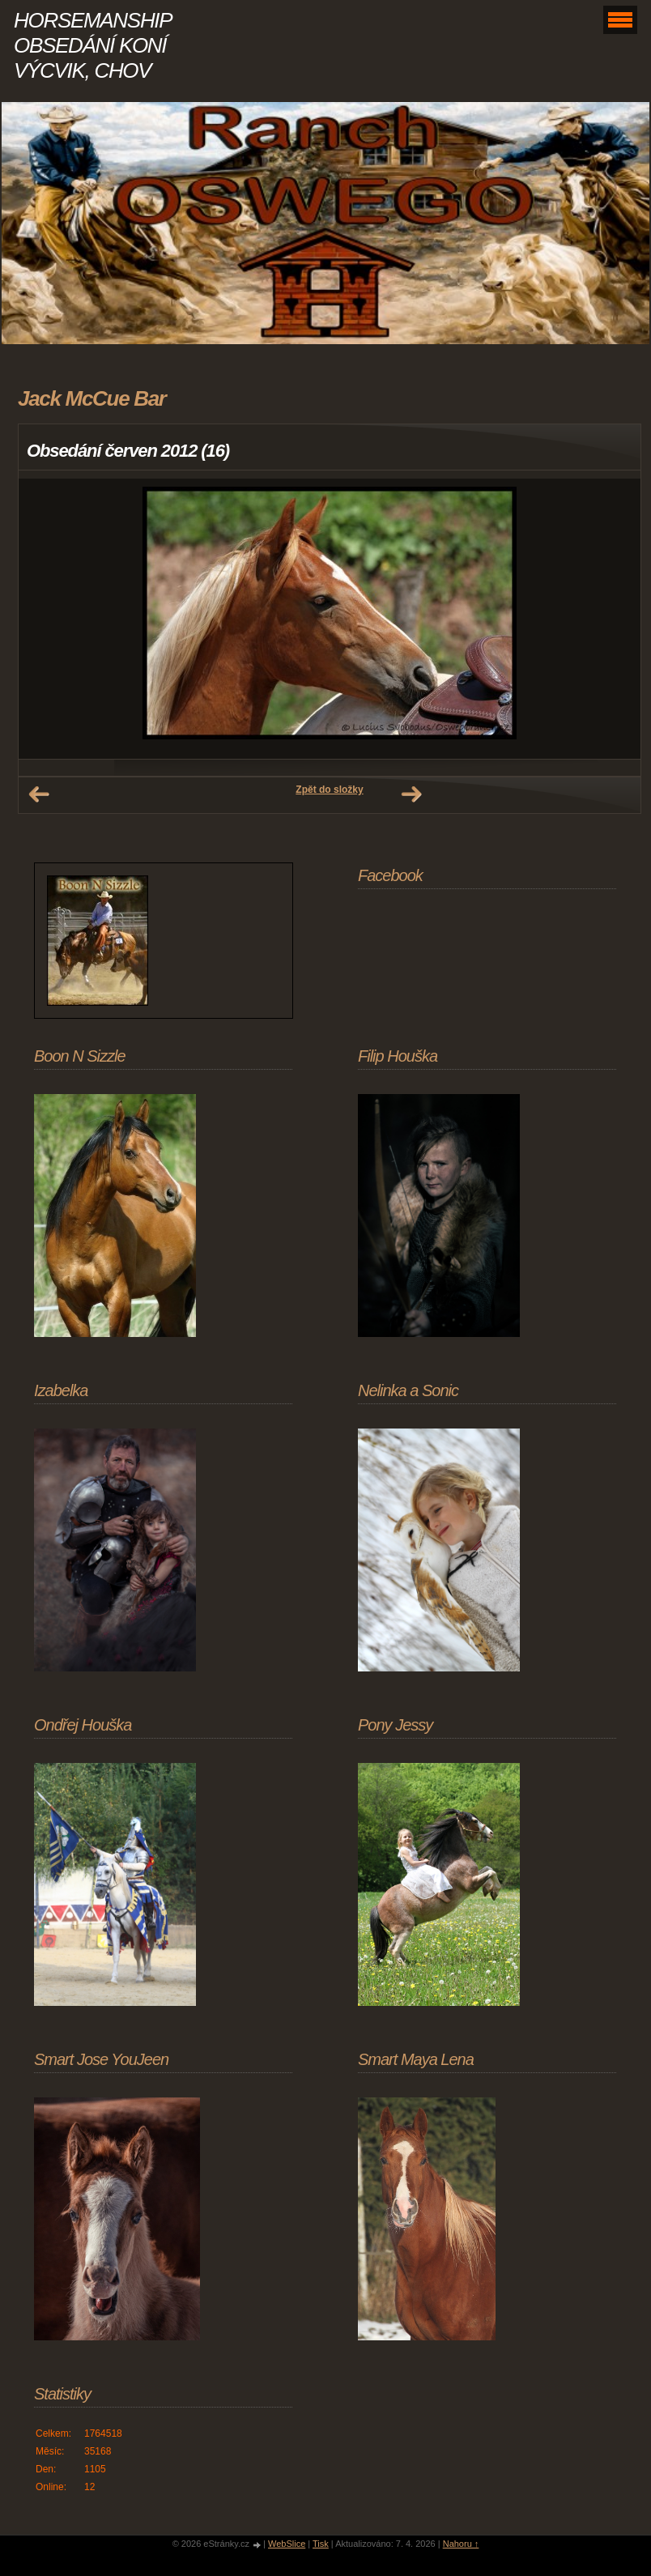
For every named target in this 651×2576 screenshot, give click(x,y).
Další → (411, 794)
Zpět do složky (329, 789)
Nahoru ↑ (461, 2543)
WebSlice (286, 2543)
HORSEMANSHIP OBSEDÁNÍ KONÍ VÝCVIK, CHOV (92, 45)
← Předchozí (39, 794)
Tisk (321, 2543)
